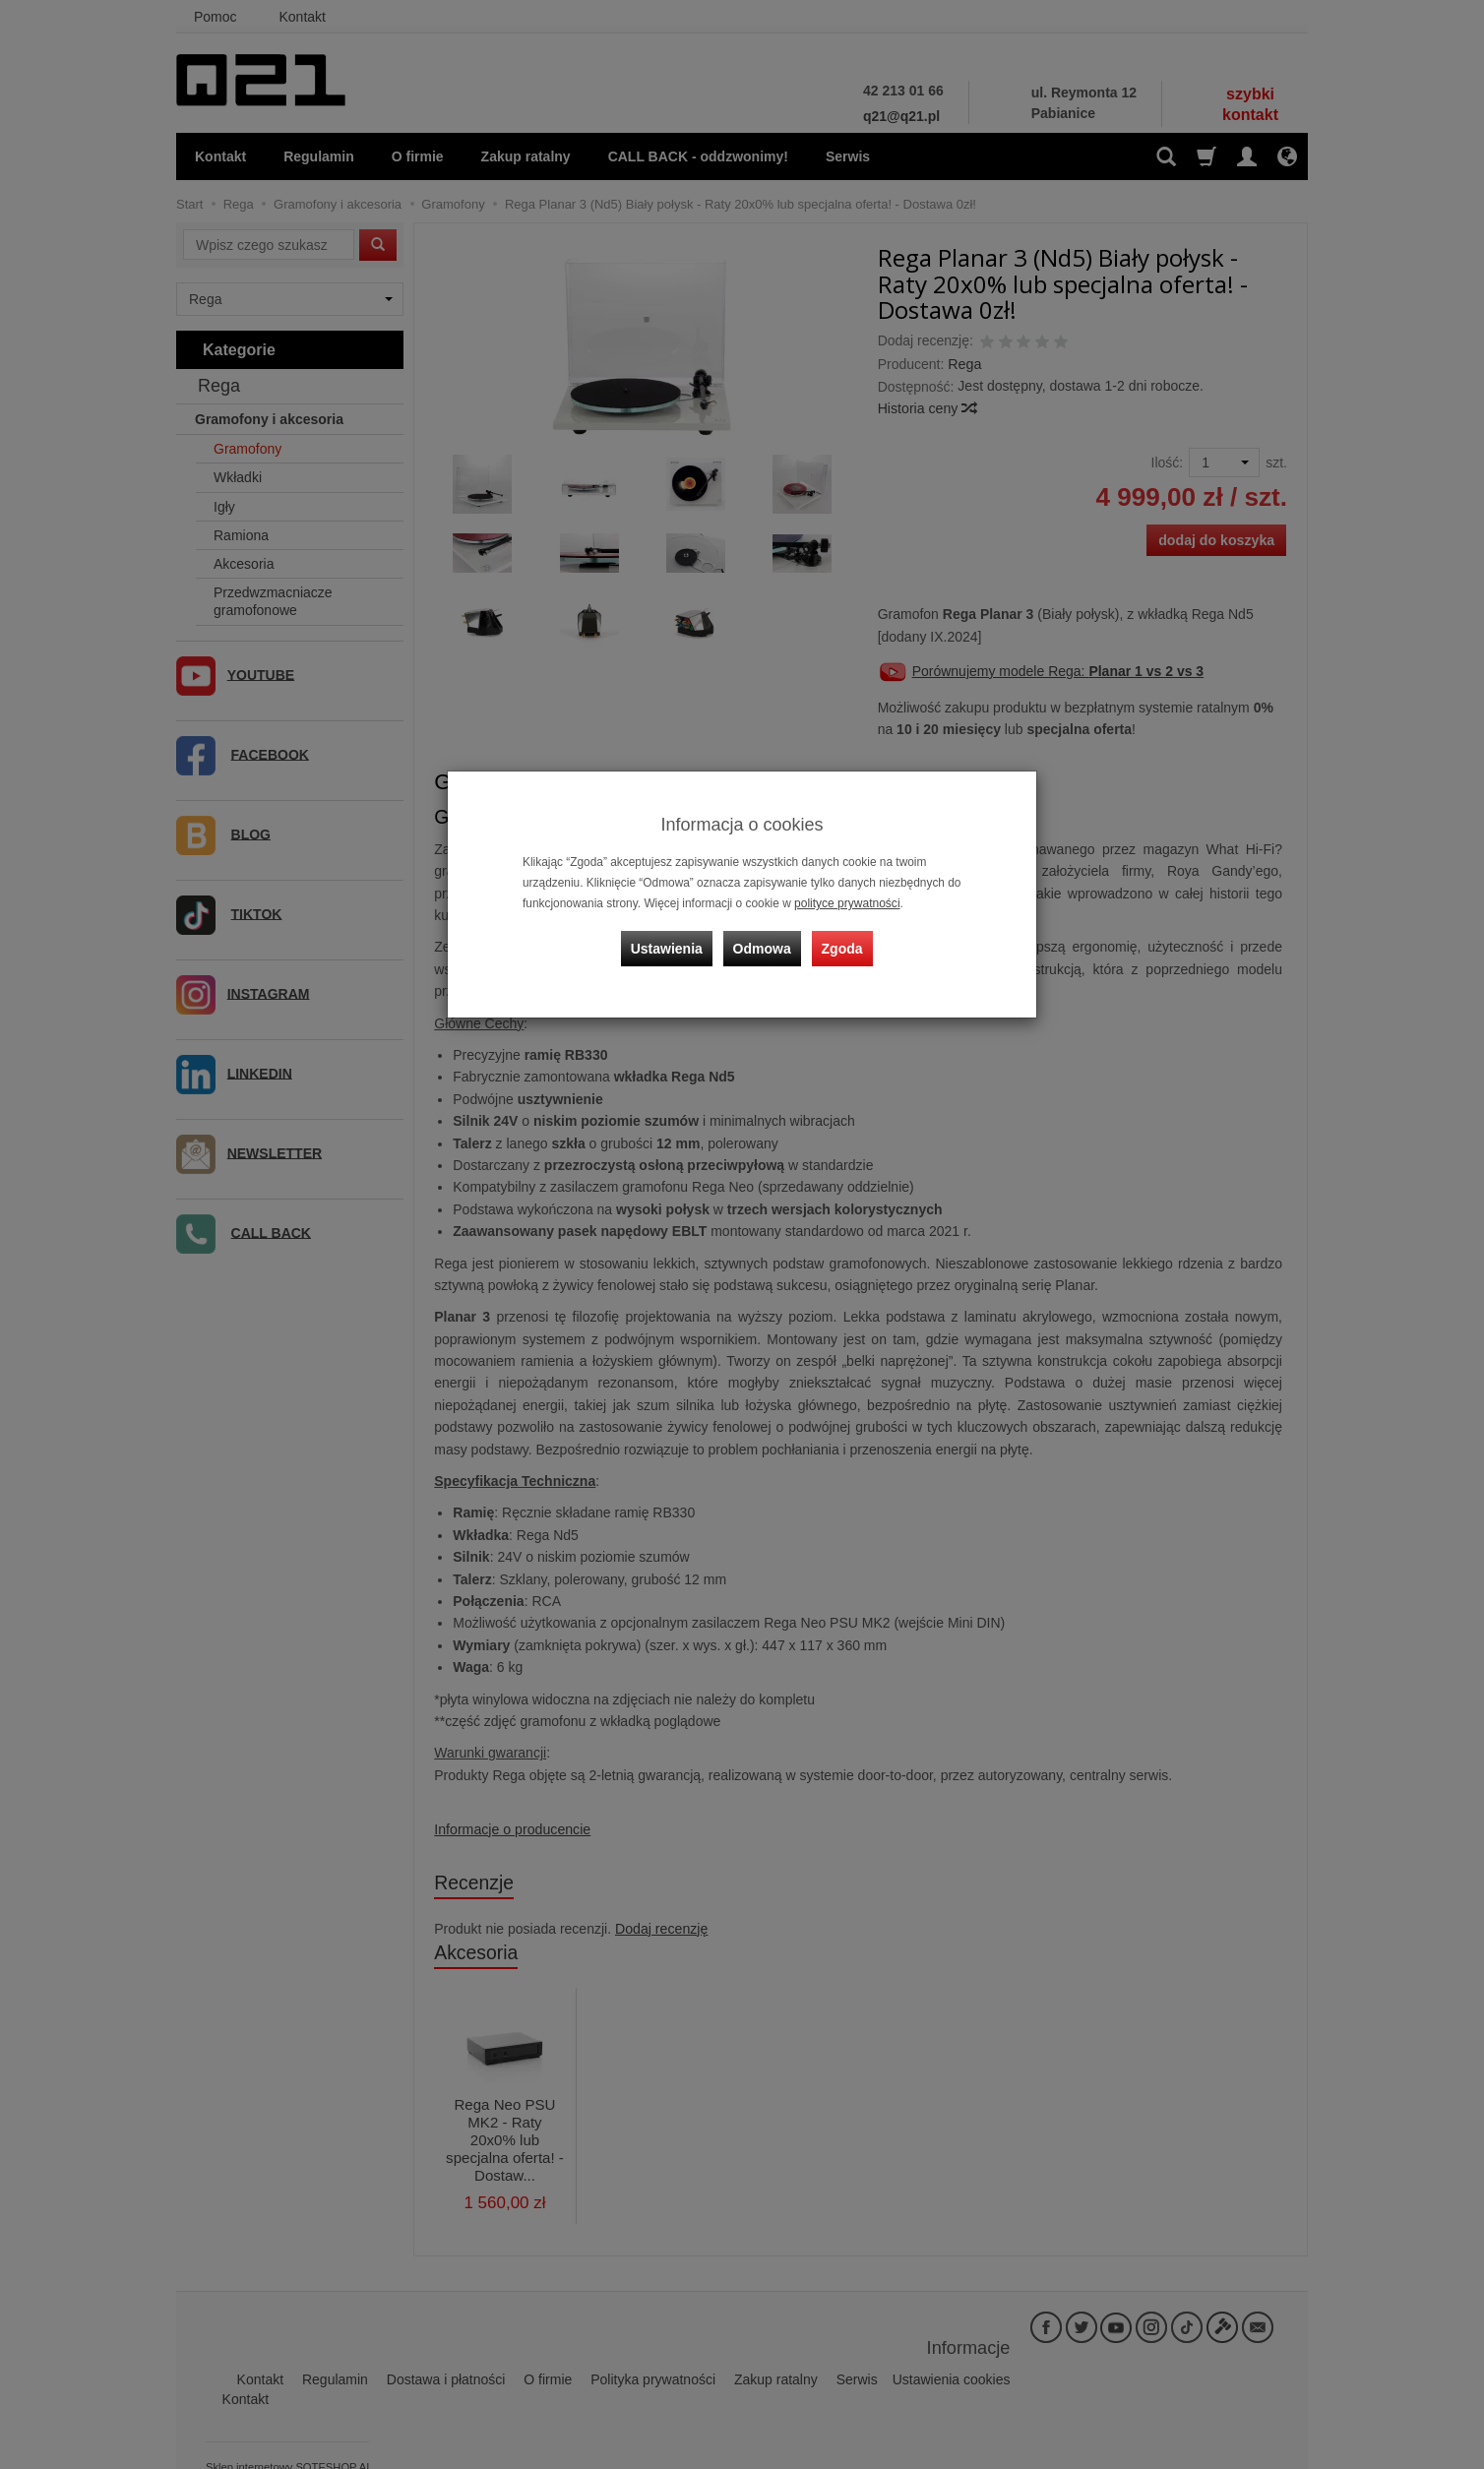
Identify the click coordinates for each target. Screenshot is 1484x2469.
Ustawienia (668, 947)
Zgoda (841, 947)
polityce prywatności (846, 903)
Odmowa (762, 947)
